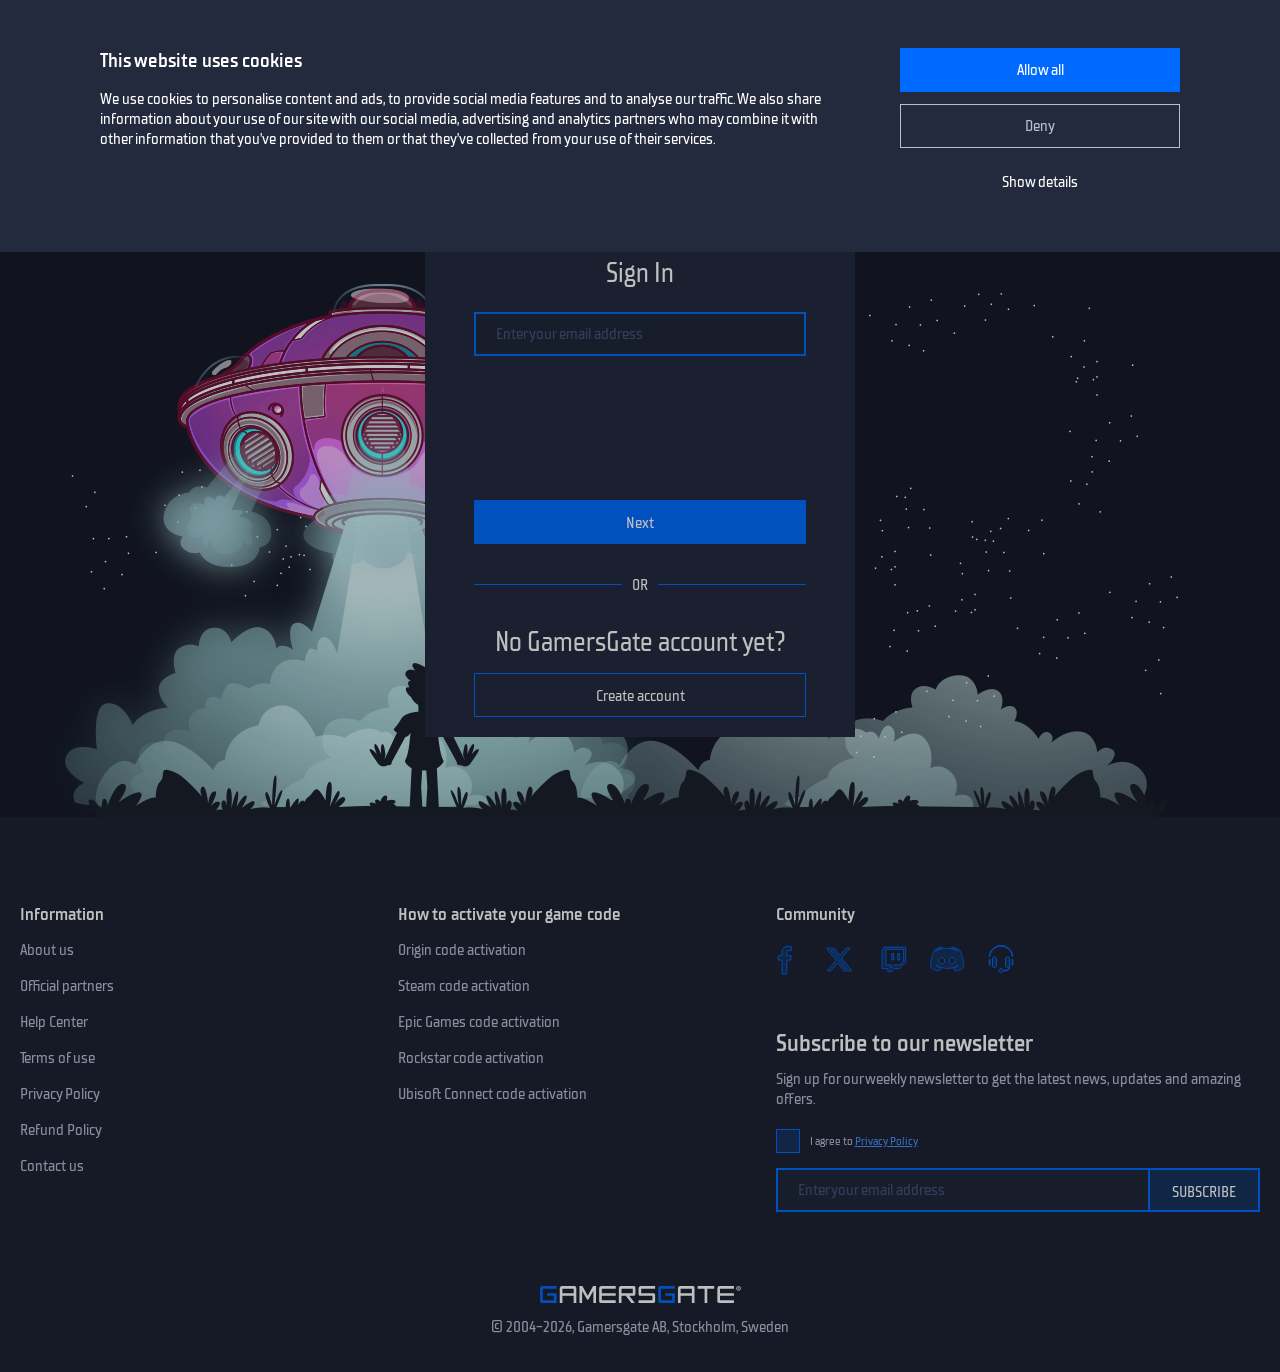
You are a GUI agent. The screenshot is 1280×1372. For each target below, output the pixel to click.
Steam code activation (464, 986)
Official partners (67, 986)
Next (640, 523)
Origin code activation (462, 950)
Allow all (1040, 70)
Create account (640, 696)
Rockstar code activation (471, 1058)
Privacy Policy (60, 1094)
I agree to (864, 1141)
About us (47, 950)
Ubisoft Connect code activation (492, 1094)
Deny (1040, 126)
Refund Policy (61, 1130)
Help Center (54, 1022)
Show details (1040, 182)
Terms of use (57, 1058)
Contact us (52, 1166)
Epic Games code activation (479, 1022)
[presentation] (640, 428)
